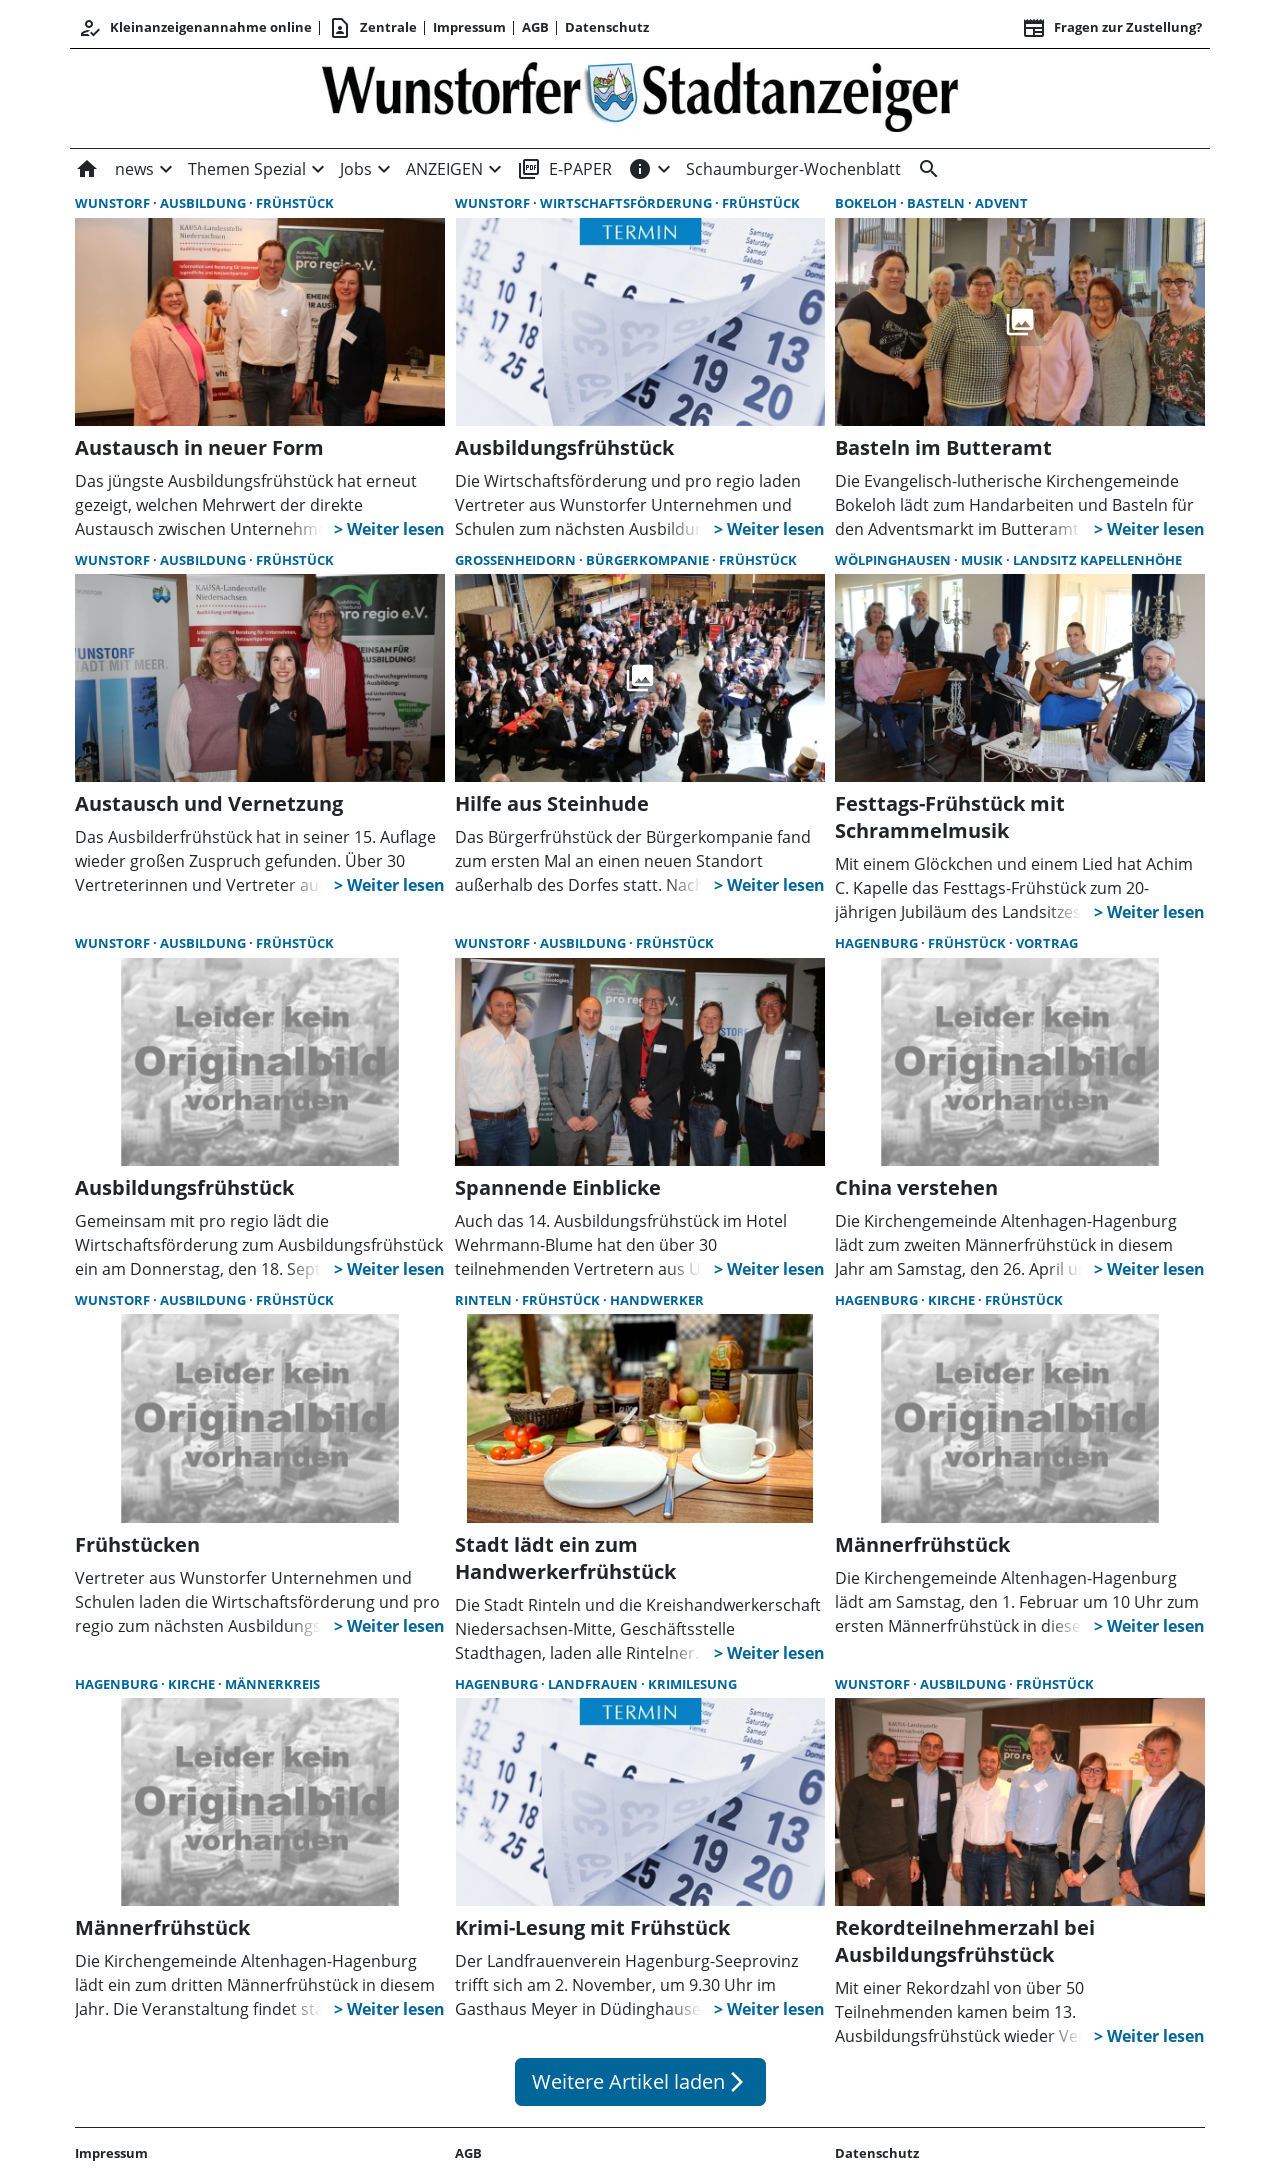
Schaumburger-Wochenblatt (793, 169)
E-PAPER (564, 169)
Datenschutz (607, 27)
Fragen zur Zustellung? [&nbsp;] (1112, 28)
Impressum (469, 27)
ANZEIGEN (444, 169)
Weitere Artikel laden (640, 2081)
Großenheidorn (517, 560)
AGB (535, 27)
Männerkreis (272, 1684)
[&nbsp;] (925, 169)
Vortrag (1047, 943)
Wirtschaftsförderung (627, 203)
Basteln (937, 203)
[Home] (91, 169)
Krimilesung (692, 1684)
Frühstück (295, 203)
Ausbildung (204, 203)
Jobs (356, 169)
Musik (983, 560)
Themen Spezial (247, 169)
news (134, 169)
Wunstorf (114, 203)
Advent (1001, 203)
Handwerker (657, 1300)
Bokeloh (867, 203)
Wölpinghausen (894, 560)
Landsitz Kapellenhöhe (1097, 560)
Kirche (953, 1300)
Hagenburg (878, 943)
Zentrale (372, 28)
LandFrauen (594, 1684)
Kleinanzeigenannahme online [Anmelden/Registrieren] (195, 28)
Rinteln (485, 1300)
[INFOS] (640, 169)
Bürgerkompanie (649, 560)
